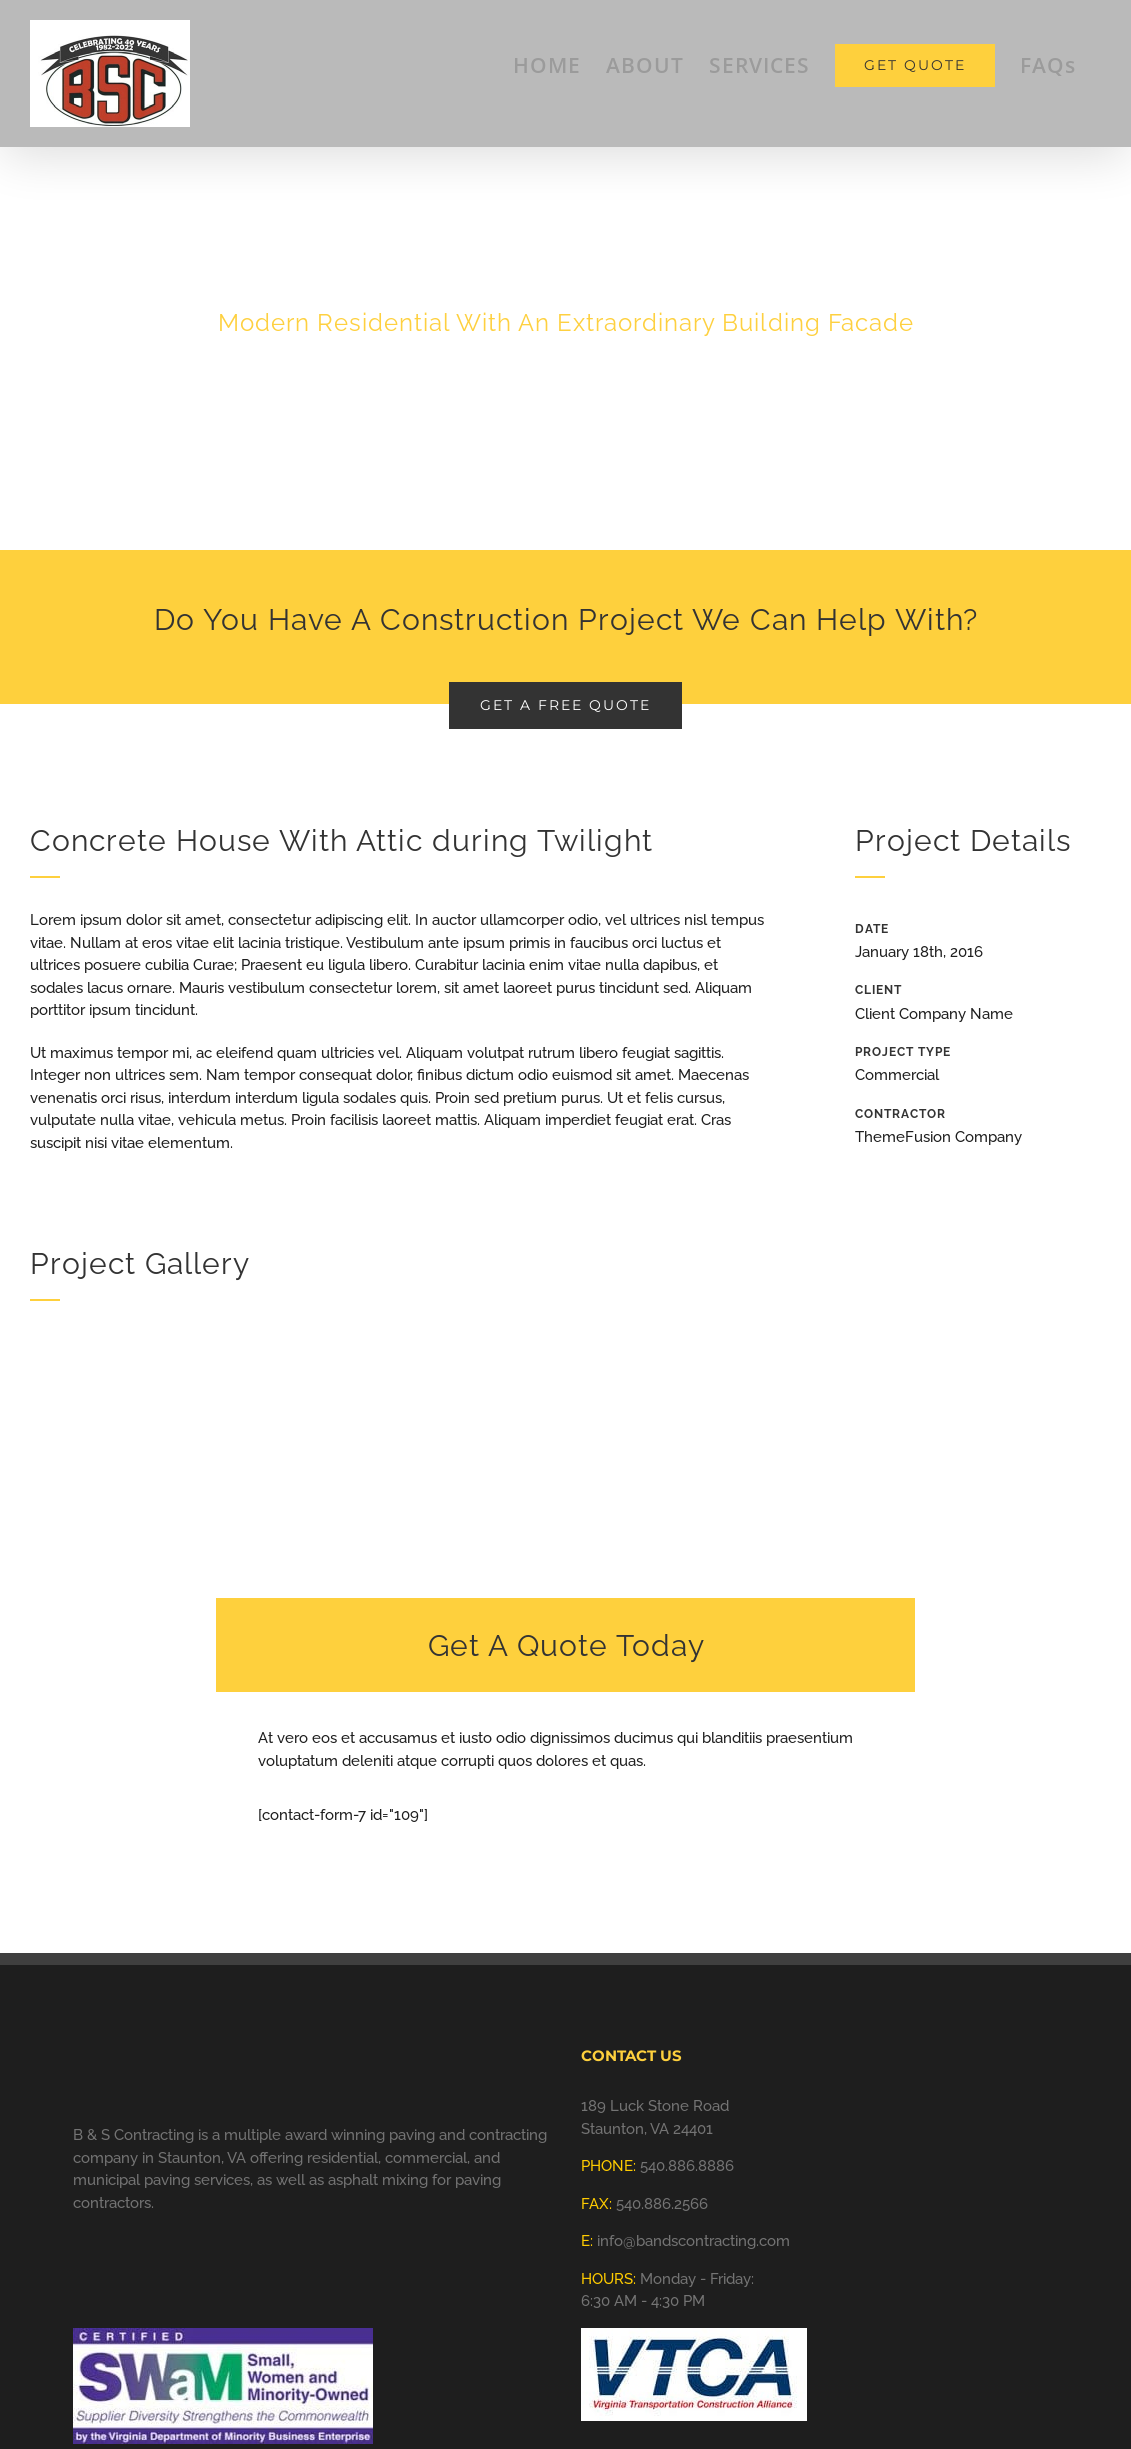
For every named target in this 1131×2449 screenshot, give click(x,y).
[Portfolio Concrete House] (565, 275)
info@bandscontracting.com (693, 2241)
